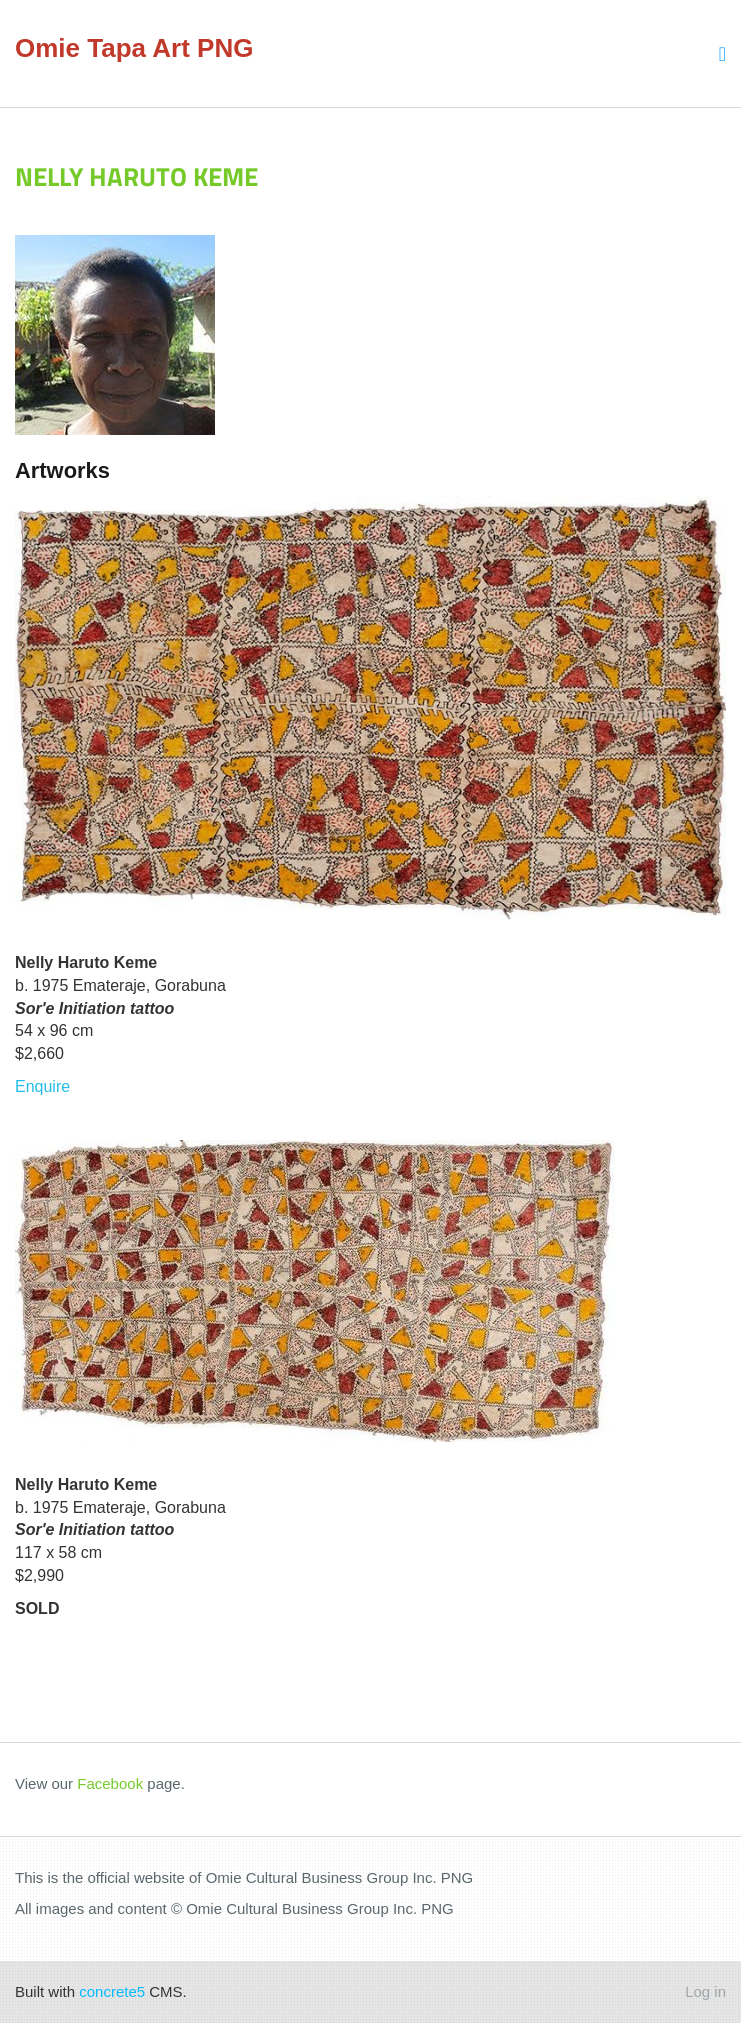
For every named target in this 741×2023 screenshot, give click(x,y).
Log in (705, 1991)
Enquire (42, 1086)
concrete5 (112, 1991)
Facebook (110, 1783)
